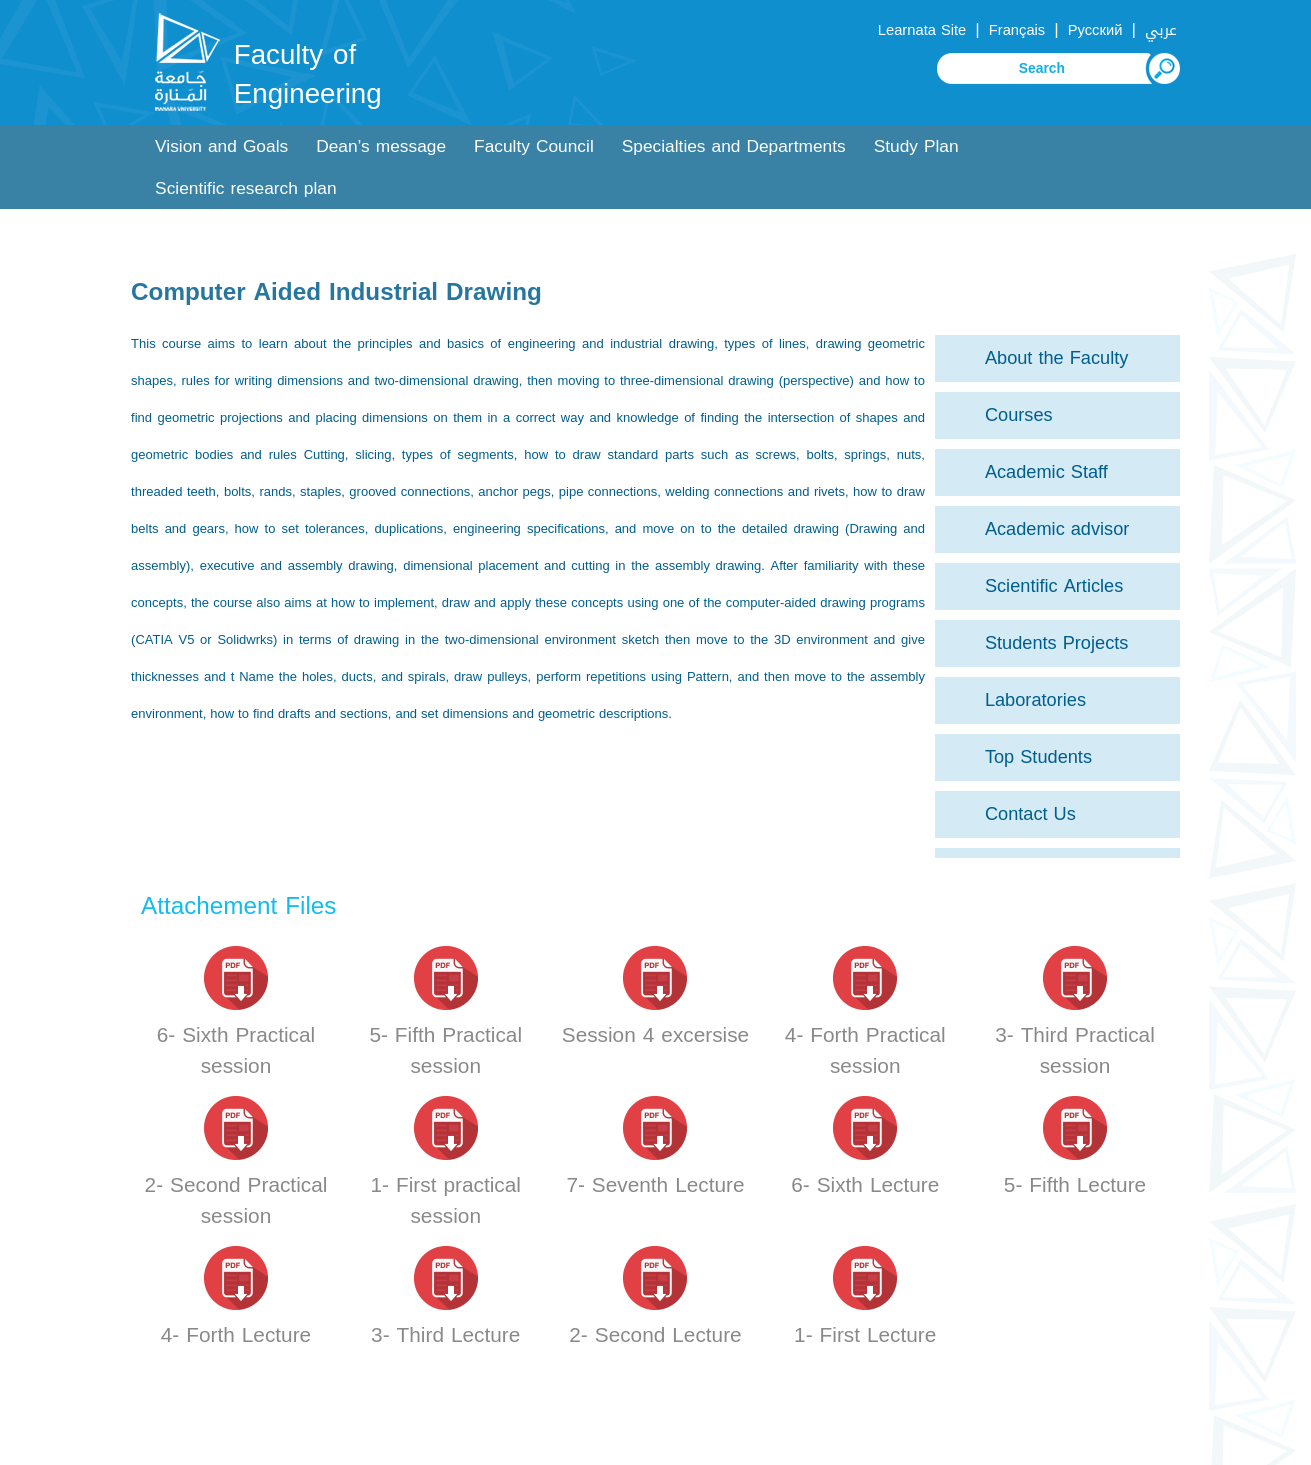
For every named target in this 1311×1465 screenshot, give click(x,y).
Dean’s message (381, 146)
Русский (1095, 30)
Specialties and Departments (734, 146)
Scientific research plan (246, 188)
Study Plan (916, 146)
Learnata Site (922, 30)
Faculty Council (534, 146)
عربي (1161, 30)
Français (1017, 30)
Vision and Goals (221, 146)
